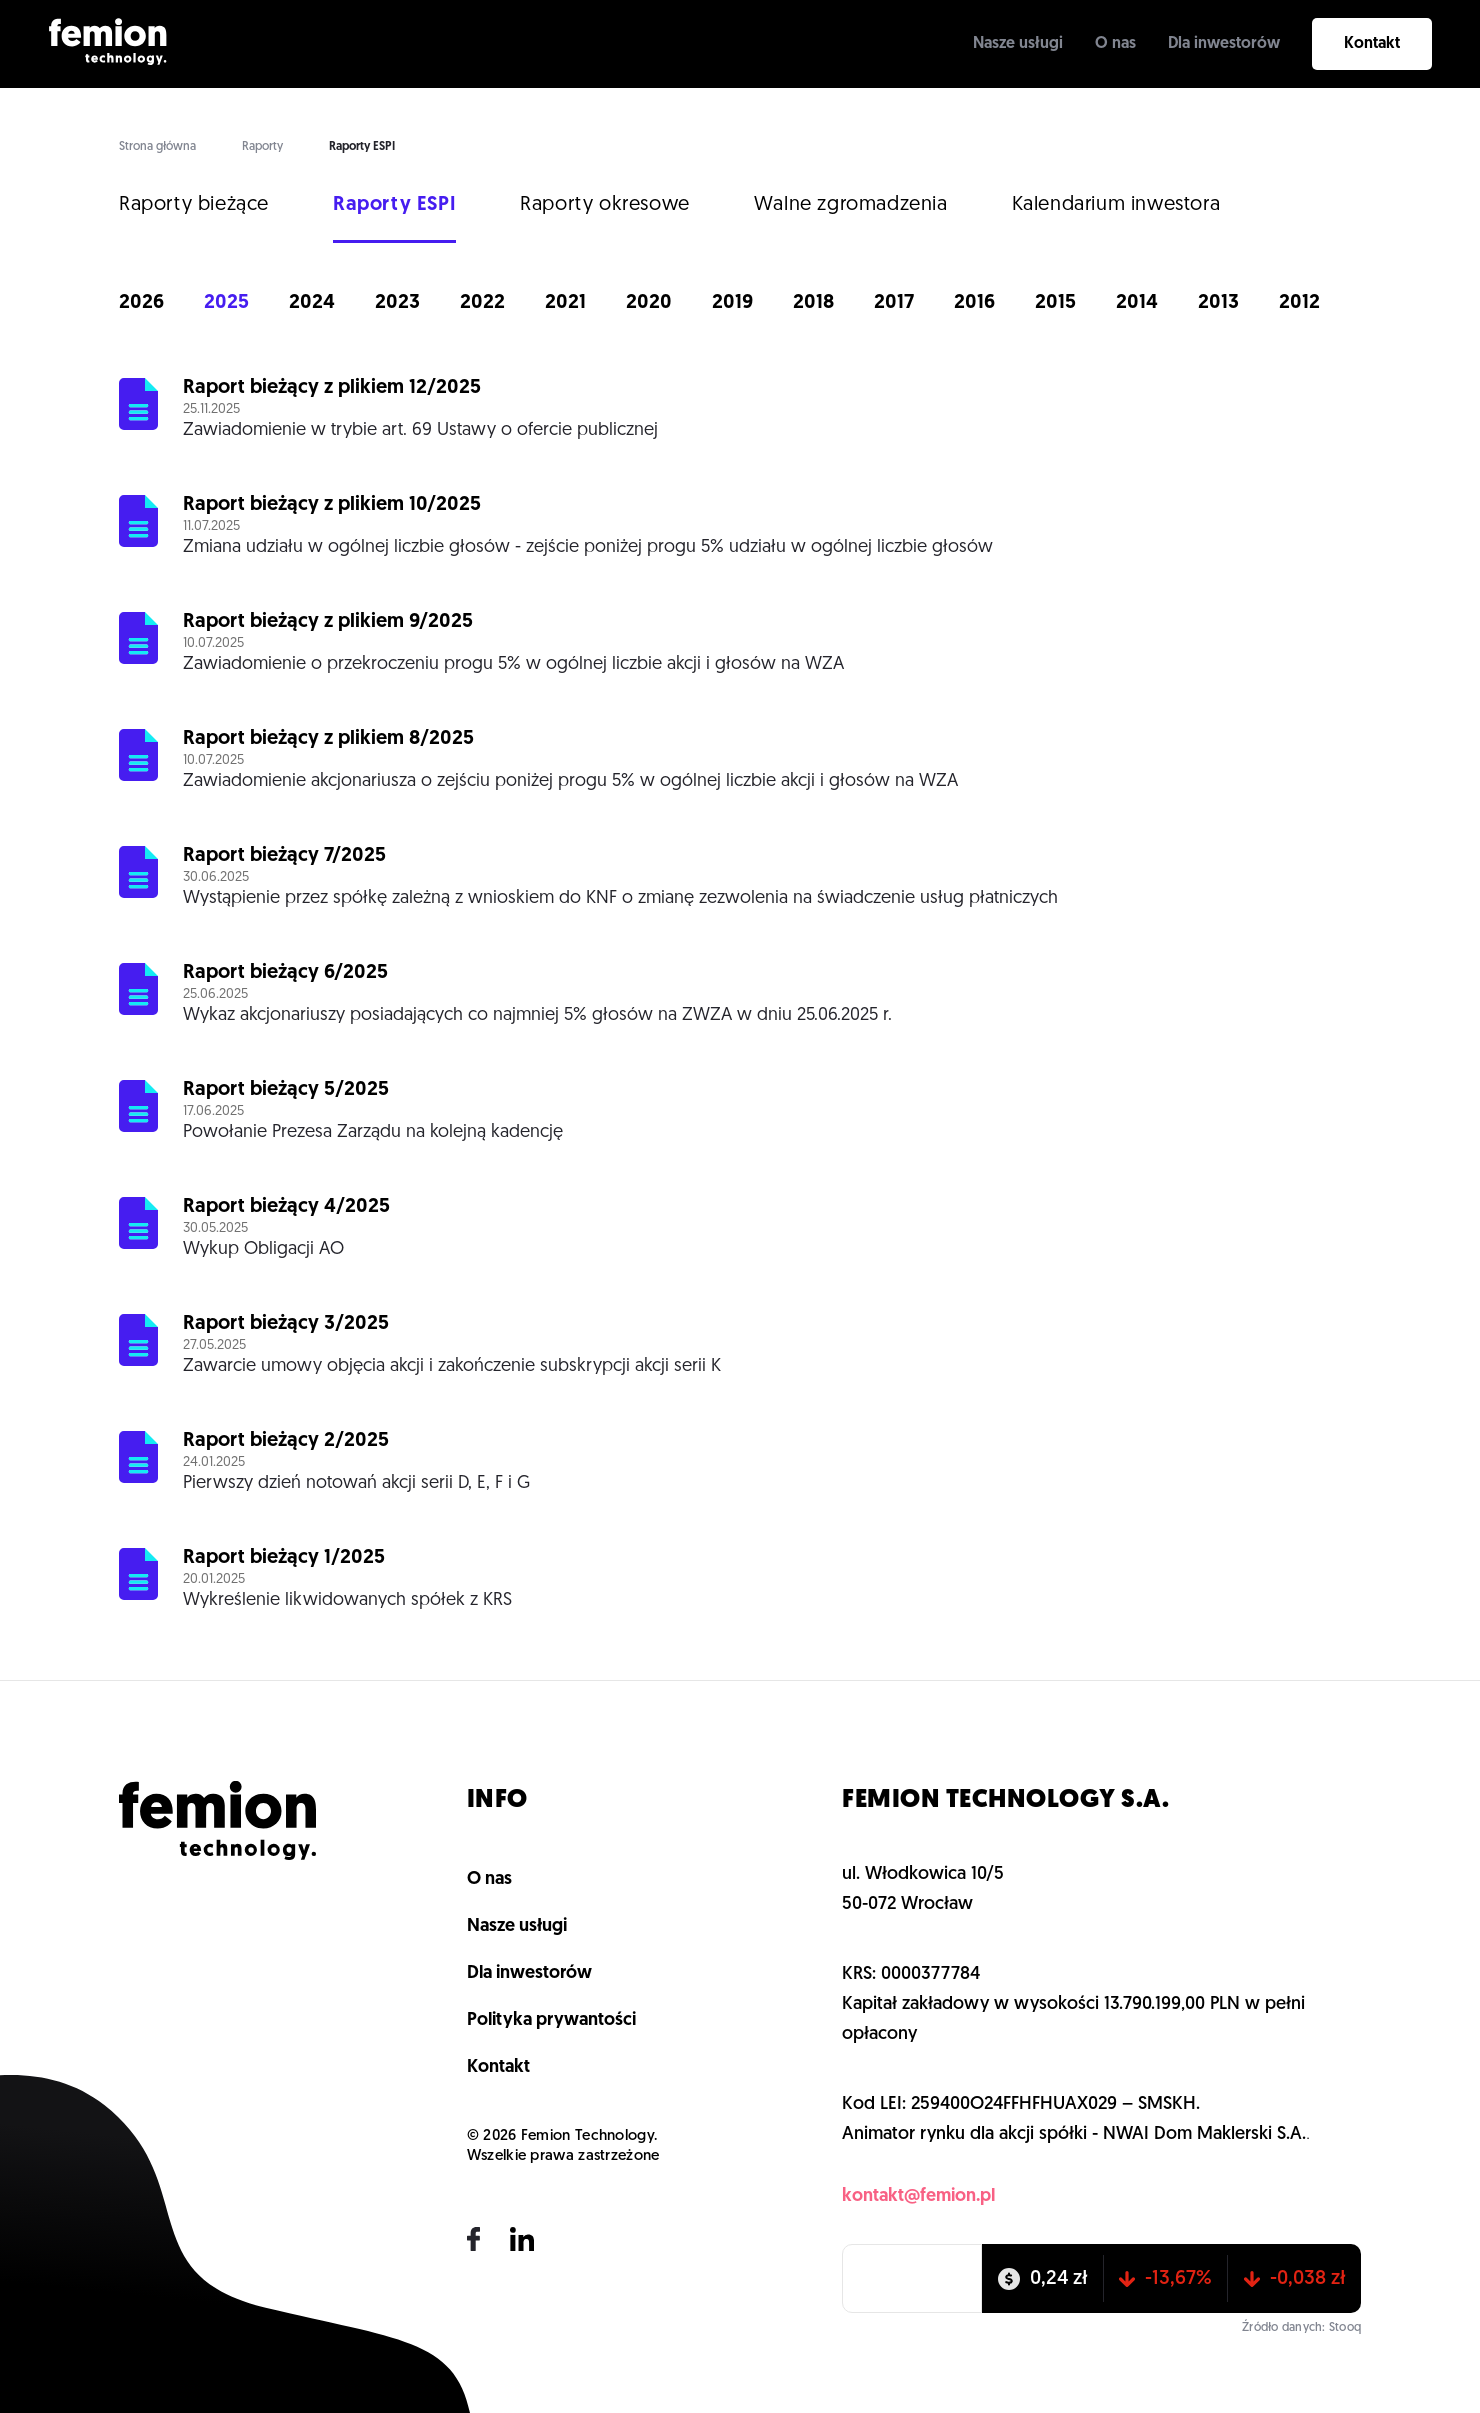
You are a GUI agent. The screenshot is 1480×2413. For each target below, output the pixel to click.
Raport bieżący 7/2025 (284, 856)
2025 (226, 303)
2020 (649, 303)
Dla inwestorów (1224, 44)
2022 (482, 303)
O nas (1115, 44)
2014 (1137, 303)
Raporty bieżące (194, 205)
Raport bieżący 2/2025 (286, 1441)
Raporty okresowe (605, 205)
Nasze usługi (1018, 44)
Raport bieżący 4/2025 (286, 1207)
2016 (974, 303)
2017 (894, 303)
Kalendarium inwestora (1116, 205)
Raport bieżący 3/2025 (286, 1324)
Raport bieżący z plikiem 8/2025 (328, 739)
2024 (312, 303)
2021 (565, 303)
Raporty (262, 147)
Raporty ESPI (394, 205)
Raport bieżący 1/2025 (284, 1558)
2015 (1055, 303)
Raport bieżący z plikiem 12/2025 (332, 388)
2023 (397, 303)
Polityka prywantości (551, 2020)
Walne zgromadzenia (851, 205)
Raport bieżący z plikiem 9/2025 (328, 622)
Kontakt (1372, 44)
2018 (813, 303)
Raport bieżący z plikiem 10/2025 (332, 505)
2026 (141, 303)
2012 (1299, 303)
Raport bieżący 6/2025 (285, 973)
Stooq (1345, 2328)
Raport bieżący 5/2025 (286, 1090)
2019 (732, 303)
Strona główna (157, 147)
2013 (1218, 303)
